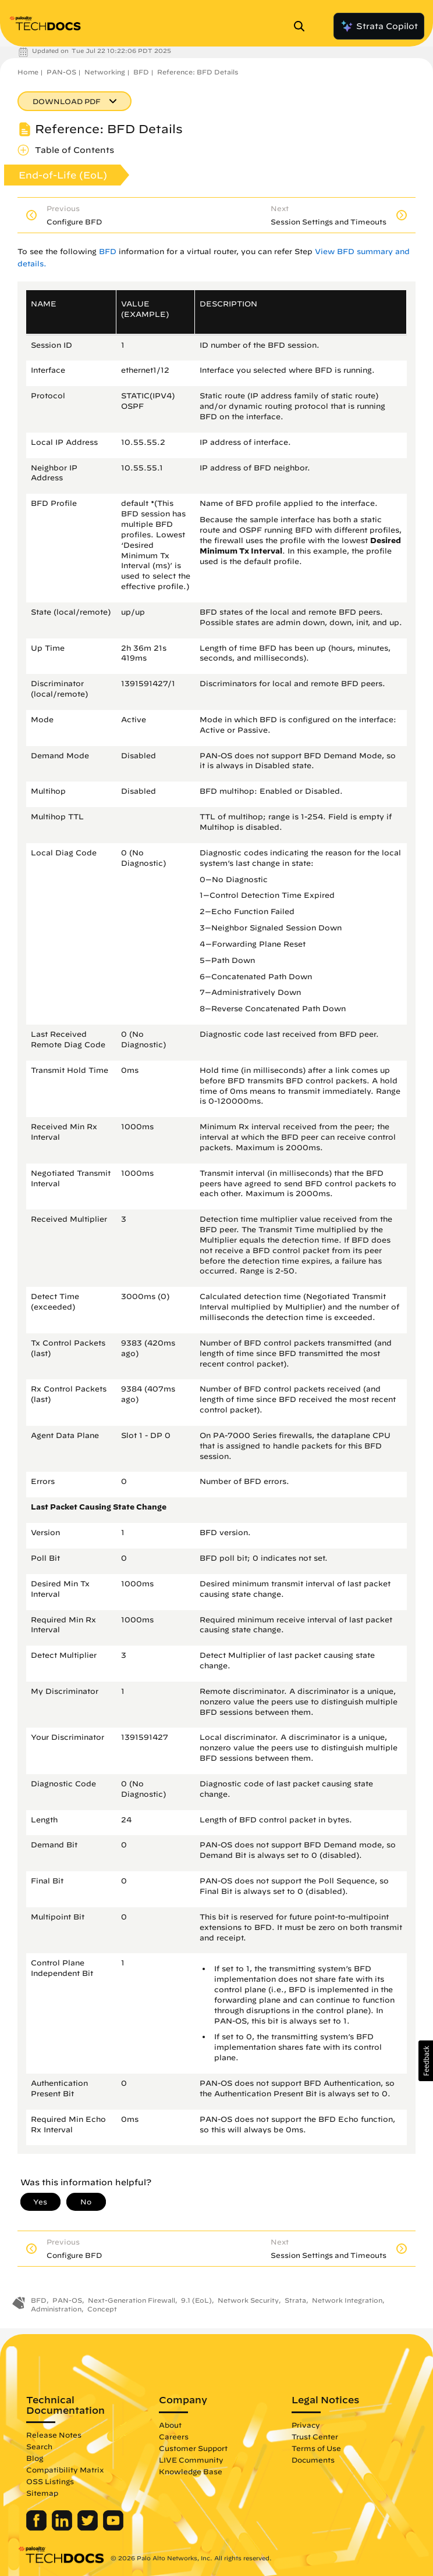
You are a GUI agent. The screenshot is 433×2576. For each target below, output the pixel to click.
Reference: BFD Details (197, 72)
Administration (56, 2309)
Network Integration (347, 2300)
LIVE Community (191, 2460)
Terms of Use (316, 2448)
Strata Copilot (379, 26)
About (170, 2425)
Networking (104, 72)
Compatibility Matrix (65, 2470)
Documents (313, 2460)
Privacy (306, 2425)
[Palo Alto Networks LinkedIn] (63, 2527)
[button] (425, 2060)
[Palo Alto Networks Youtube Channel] (113, 2527)
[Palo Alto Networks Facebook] (37, 2527)
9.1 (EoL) (196, 2300)
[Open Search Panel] (302, 26)
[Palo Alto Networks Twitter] (88, 2527)
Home (27, 72)
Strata (295, 2300)
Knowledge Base (190, 2471)
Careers (174, 2436)
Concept (102, 2309)
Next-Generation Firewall (131, 2300)
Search (39, 2446)
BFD (141, 72)
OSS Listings (50, 2481)
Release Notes (53, 2435)
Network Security (248, 2300)
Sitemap (42, 2493)
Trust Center (315, 2436)
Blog (34, 2458)
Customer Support (193, 2448)
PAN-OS (61, 72)
